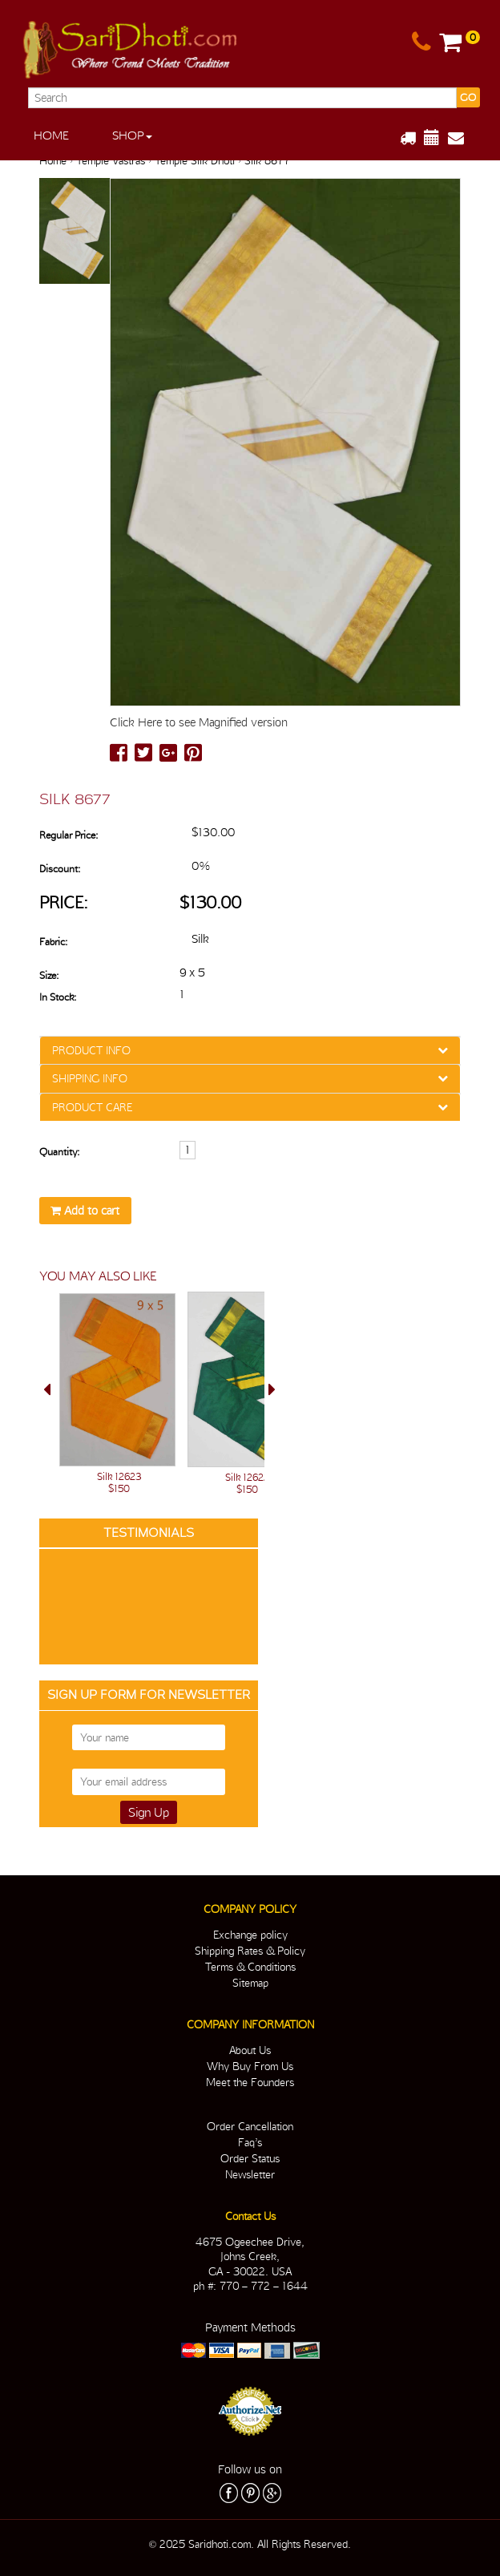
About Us (250, 2050)
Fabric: (53, 942)
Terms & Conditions (250, 1966)
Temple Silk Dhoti (195, 160)
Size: (48, 975)
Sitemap (250, 1982)
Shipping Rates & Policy (250, 1950)
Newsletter (250, 2174)
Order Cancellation (250, 2126)
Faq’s (250, 2142)
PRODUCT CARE (92, 1107)
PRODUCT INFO (91, 1050)
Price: (63, 902)
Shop (132, 135)
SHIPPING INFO (89, 1078)
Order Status (250, 2158)
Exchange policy (250, 1934)
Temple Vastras (110, 160)
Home (51, 135)
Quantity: (59, 1152)
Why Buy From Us (250, 2066)
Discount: (59, 869)
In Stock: (57, 997)
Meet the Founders (250, 2082)
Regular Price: (68, 835)
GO (468, 97)
